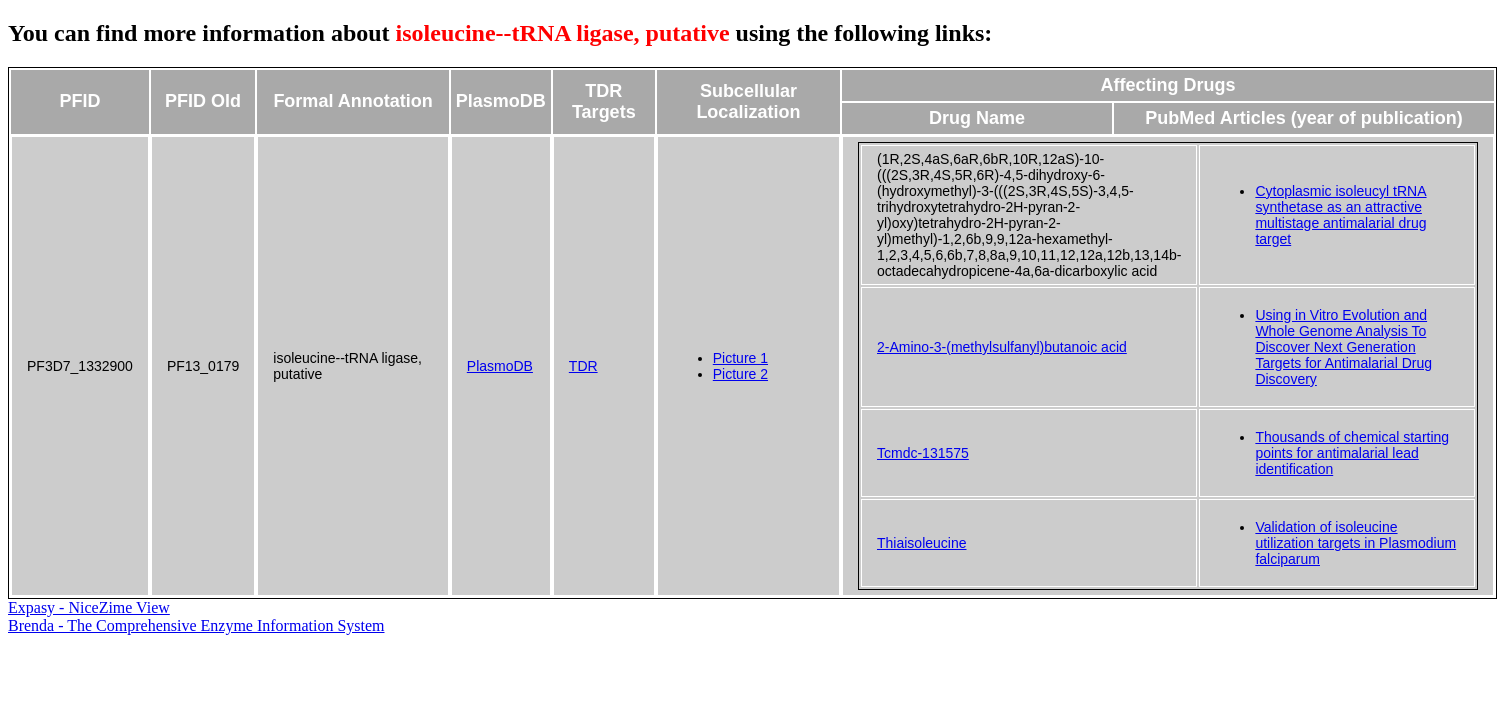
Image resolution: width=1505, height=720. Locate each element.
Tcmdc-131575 (923, 453)
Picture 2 (740, 374)
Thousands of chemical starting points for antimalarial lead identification (1352, 453)
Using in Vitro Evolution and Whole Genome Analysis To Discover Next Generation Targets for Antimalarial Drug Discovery (1343, 347)
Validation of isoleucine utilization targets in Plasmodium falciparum (1355, 543)
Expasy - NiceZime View (89, 607)
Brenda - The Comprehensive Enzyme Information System (196, 625)
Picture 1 (740, 358)
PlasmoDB (500, 366)
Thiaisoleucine (922, 543)
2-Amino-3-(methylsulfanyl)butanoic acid (1002, 347)
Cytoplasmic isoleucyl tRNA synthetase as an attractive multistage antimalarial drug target (1340, 215)
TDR (583, 366)
